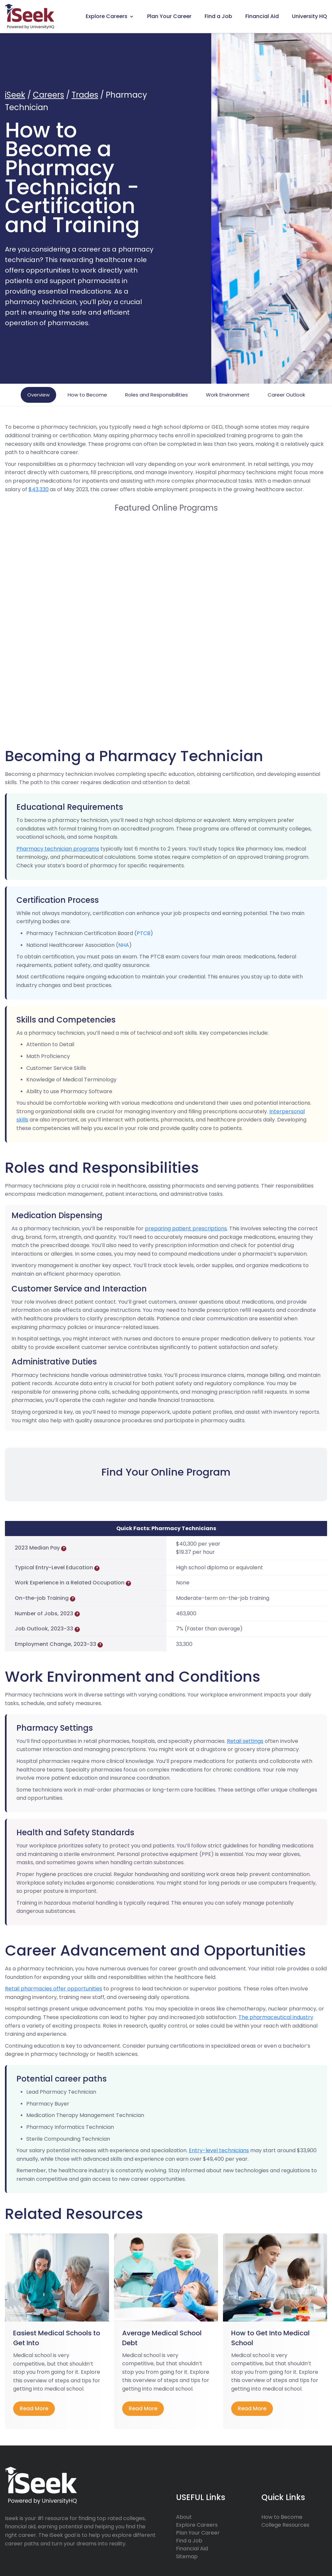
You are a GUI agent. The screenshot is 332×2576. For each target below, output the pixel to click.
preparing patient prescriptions (186, 1228)
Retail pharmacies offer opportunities (53, 1988)
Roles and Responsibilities (156, 394)
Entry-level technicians (219, 2150)
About (184, 2517)
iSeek (15, 94)
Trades (85, 94)
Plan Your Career (169, 16)
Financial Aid (262, 16)
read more (34, 2408)
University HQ (309, 16)
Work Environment (228, 394)
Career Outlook (286, 394)
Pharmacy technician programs (57, 849)
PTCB (143, 933)
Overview (38, 394)
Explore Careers (106, 16)
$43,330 (39, 489)
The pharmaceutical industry (275, 2017)
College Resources (285, 2525)
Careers (48, 94)
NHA (123, 945)
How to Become (87, 394)
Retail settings (245, 1741)
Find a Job (218, 16)
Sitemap (187, 2556)
